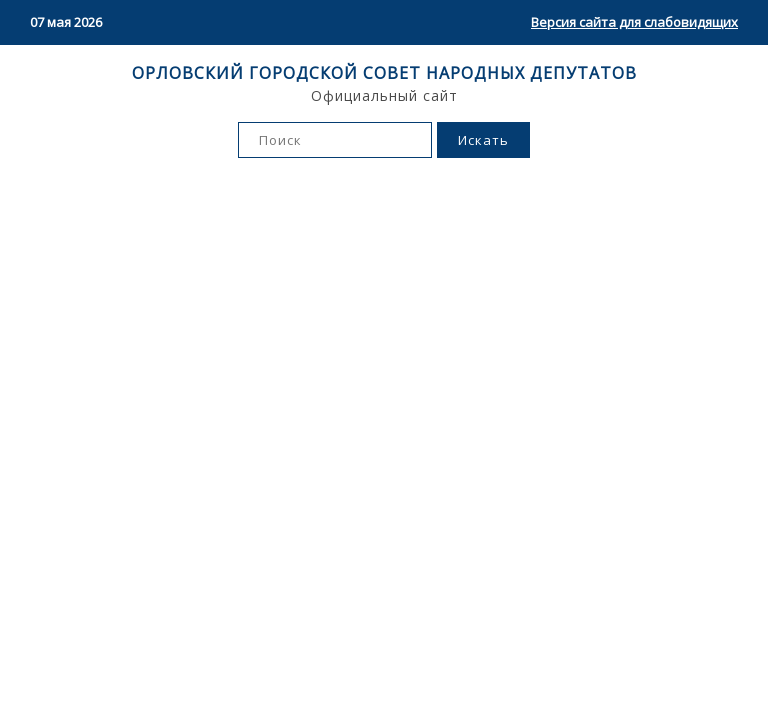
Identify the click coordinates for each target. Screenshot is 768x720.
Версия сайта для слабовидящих (634, 22)
